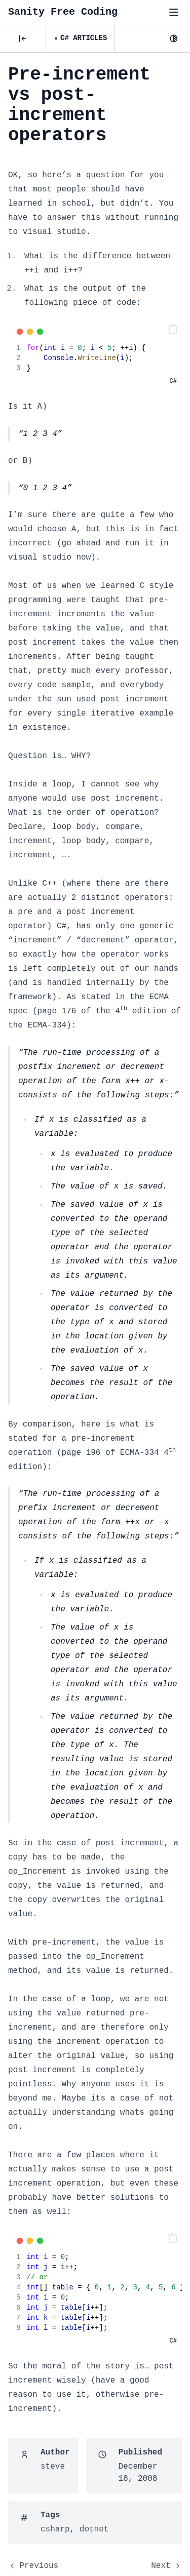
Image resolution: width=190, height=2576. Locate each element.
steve (53, 2466)
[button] (173, 329)
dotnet (94, 2529)
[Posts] (22, 38)
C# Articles (83, 38)
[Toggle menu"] (174, 12)
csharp (55, 2529)
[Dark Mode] (174, 38)
